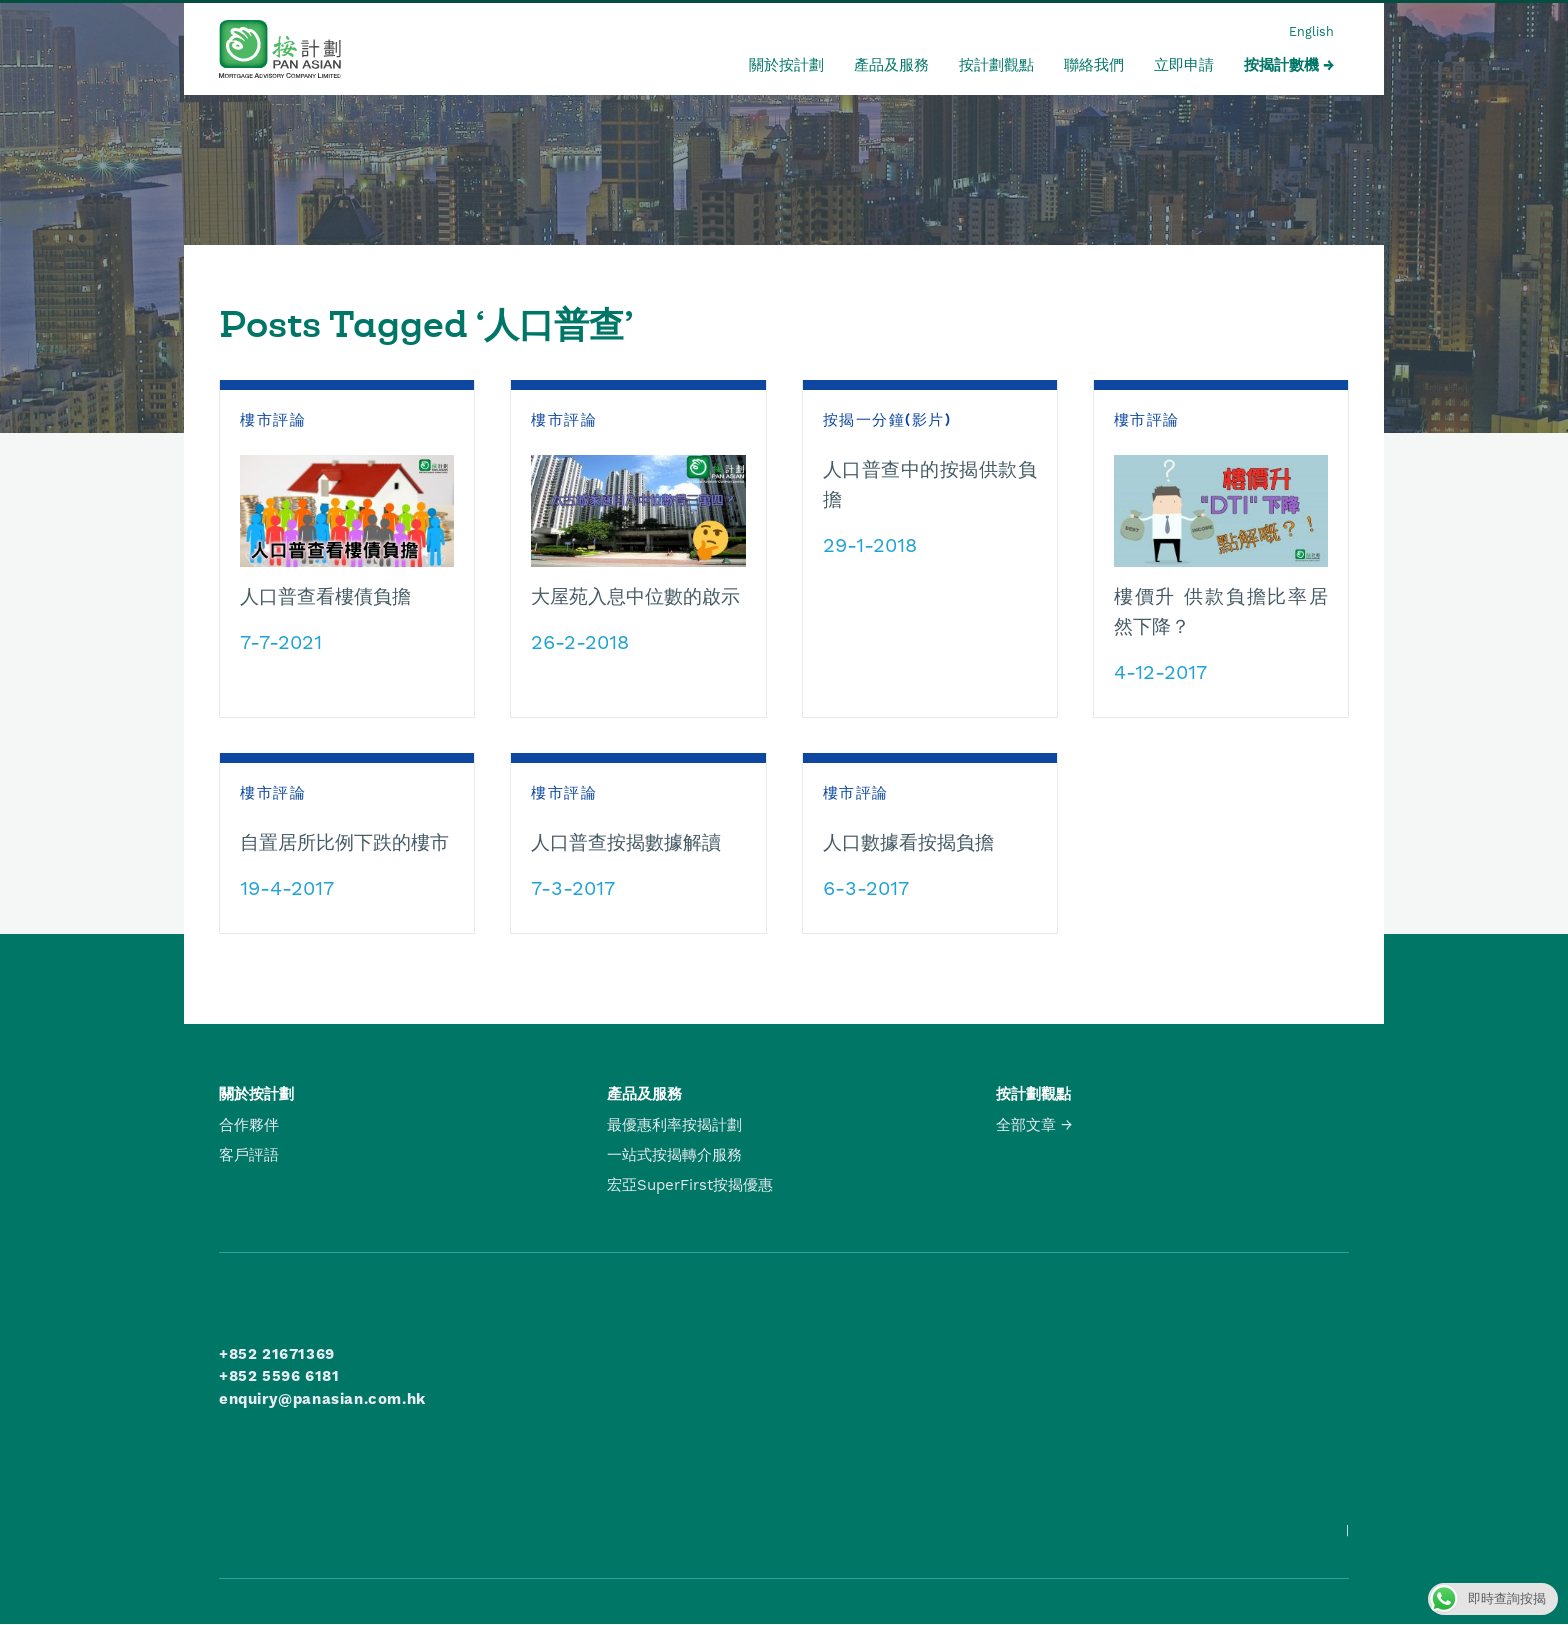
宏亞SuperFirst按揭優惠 (690, 1185)
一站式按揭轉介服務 (674, 1155)
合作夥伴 (249, 1125)
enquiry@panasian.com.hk (322, 1399)
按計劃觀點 (996, 65)
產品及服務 (891, 65)
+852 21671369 (277, 1354)
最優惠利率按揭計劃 (674, 1125)
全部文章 (1026, 1125)
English (1311, 31)
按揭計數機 (1281, 65)
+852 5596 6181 (279, 1376)
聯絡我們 (1094, 65)
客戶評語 (249, 1155)
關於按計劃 (786, 65)
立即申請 (1184, 65)
